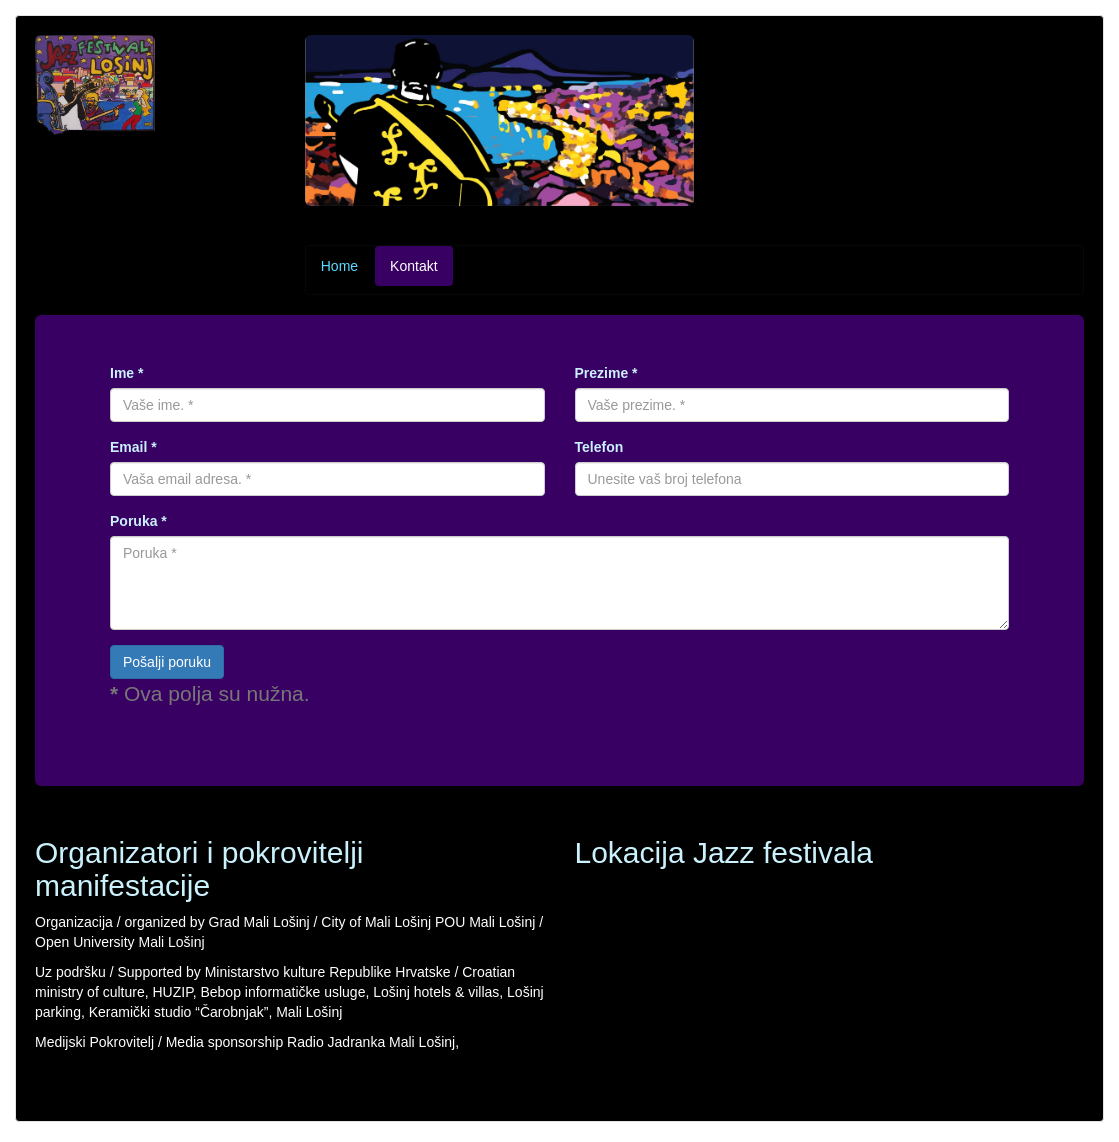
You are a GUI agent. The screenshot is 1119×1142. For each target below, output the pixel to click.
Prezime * (606, 373)
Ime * (126, 373)
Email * (133, 447)
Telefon (599, 447)
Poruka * (138, 521)
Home (339, 266)
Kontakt (413, 266)
